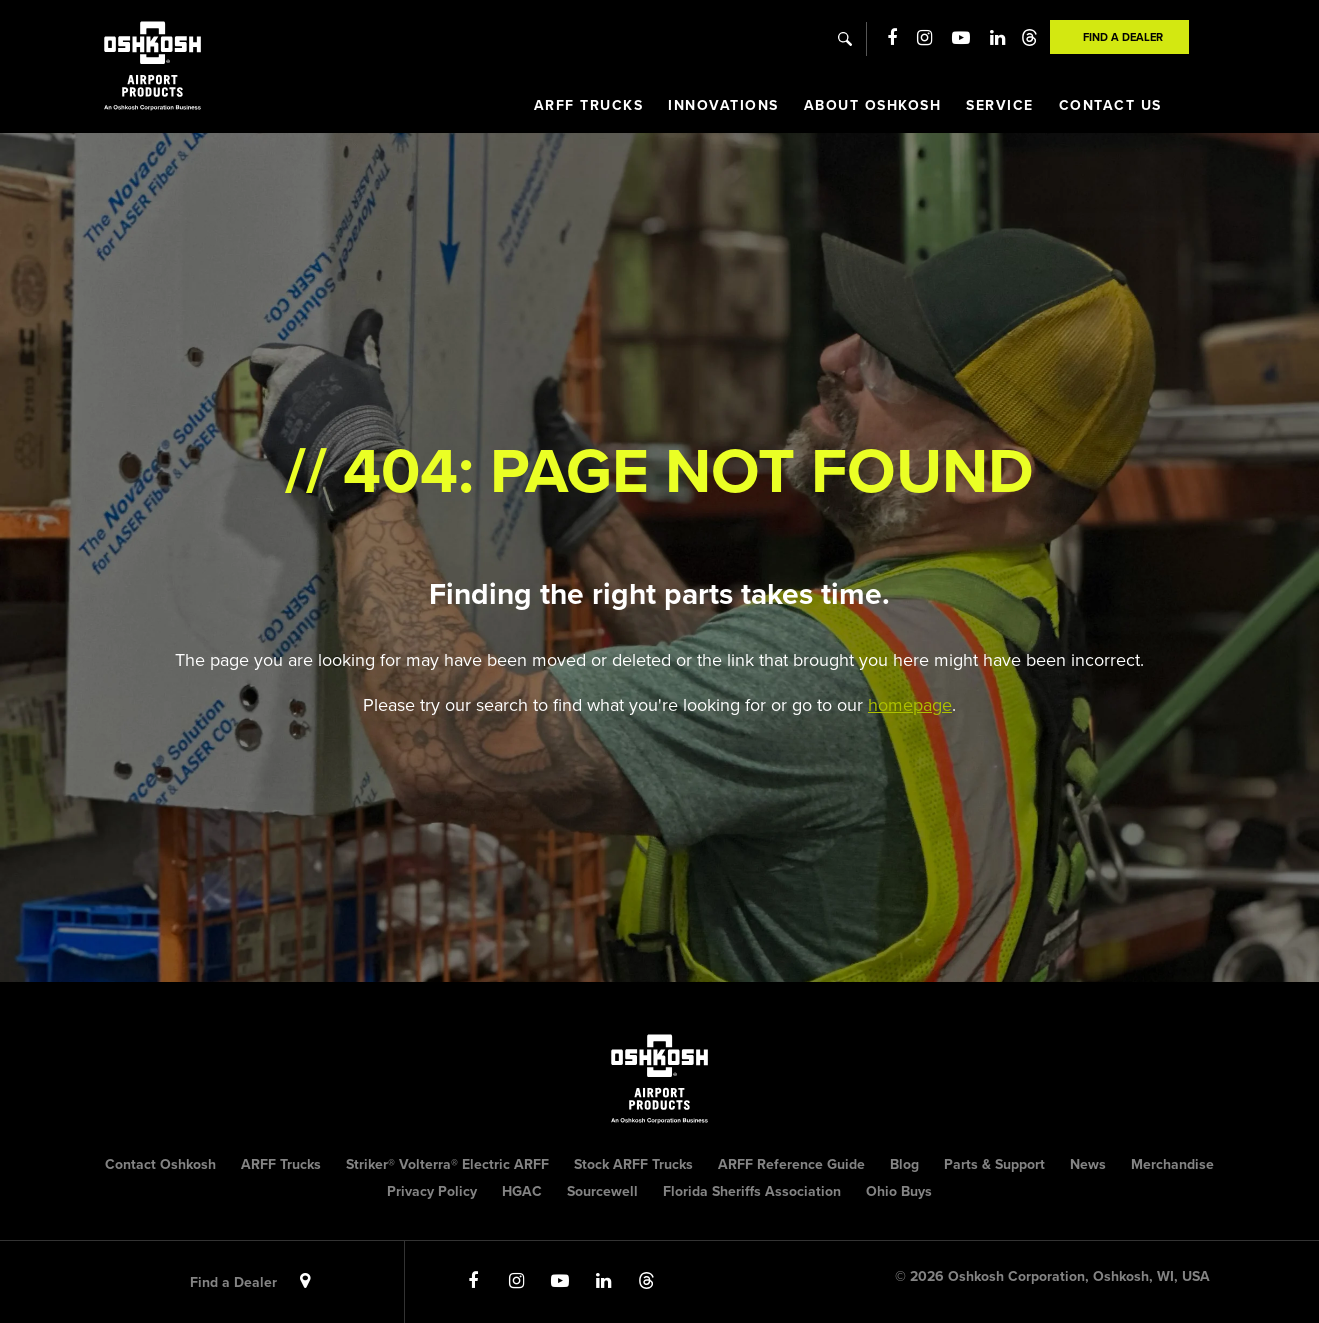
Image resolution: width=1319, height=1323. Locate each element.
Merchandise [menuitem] (1172, 1164)
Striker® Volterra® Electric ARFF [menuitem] (447, 1164)
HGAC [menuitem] (522, 1191)
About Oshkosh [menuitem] (873, 105)
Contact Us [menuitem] (1110, 105)
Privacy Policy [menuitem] (432, 1191)
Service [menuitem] (1000, 105)
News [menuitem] (1088, 1164)
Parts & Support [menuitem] (994, 1164)
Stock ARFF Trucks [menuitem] (633, 1164)
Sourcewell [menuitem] (602, 1191)
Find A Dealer (1123, 37)
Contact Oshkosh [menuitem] (160, 1164)
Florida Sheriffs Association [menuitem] (752, 1191)
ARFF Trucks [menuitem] (589, 105)
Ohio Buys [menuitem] (899, 1191)
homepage (910, 705)
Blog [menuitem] (904, 1164)
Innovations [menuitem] (723, 105)
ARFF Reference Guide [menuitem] (791, 1164)
